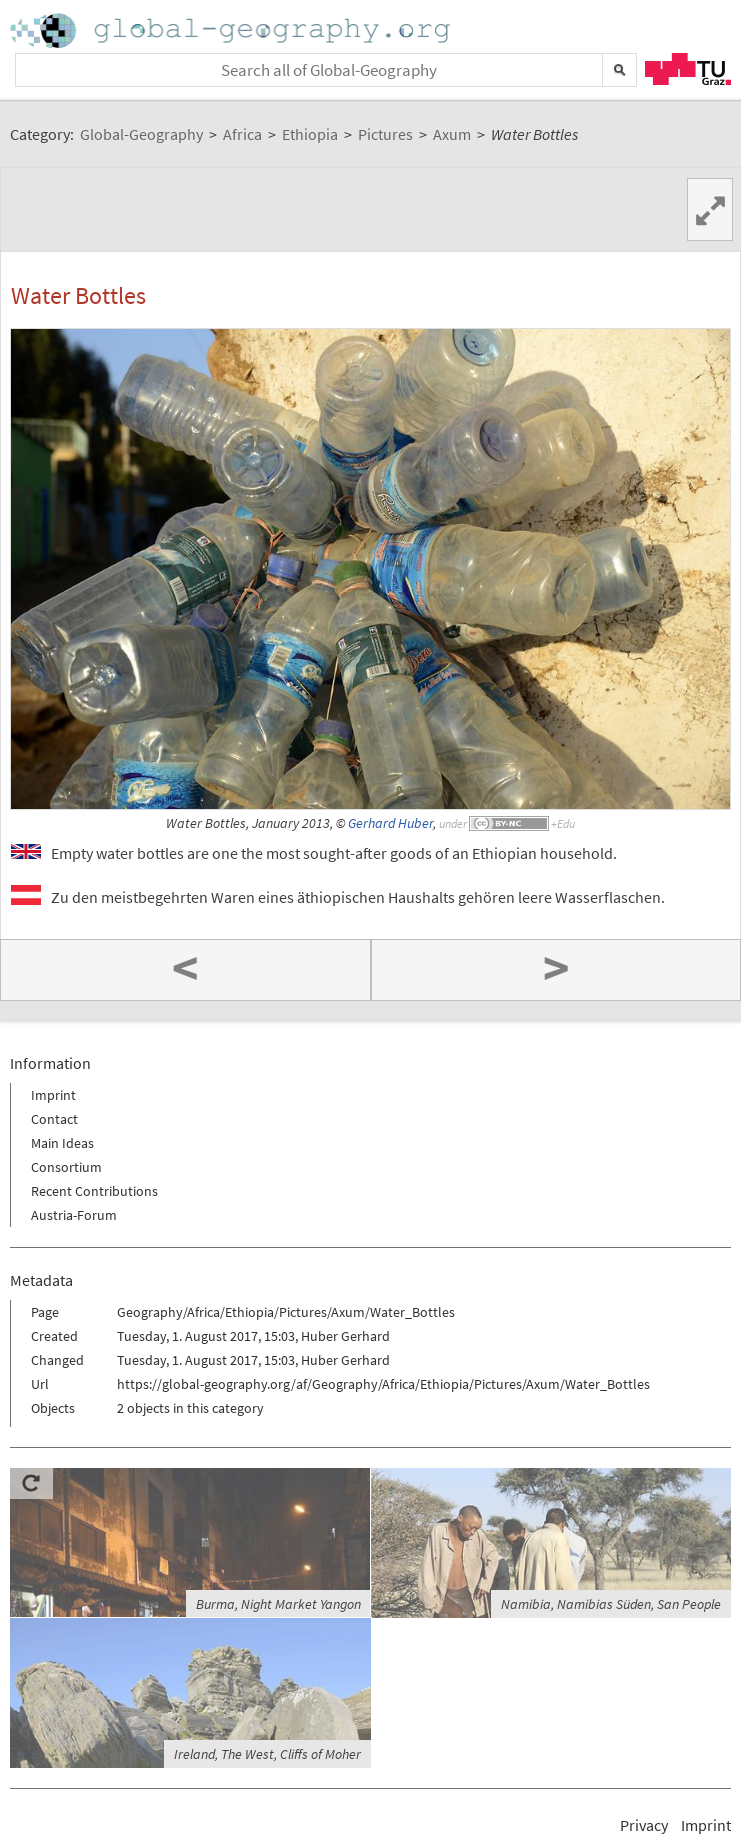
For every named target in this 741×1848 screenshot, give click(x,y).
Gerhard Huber (390, 823)
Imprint (53, 1095)
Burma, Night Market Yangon (278, 1604)
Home (232, 30)
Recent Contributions (94, 1191)
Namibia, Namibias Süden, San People (611, 1604)
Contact (54, 1119)
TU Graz (688, 69)
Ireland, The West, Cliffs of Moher (267, 1754)
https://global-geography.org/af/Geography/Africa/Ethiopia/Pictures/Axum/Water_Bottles (383, 1384)
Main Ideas (62, 1143)
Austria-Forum (74, 1215)
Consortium (66, 1167)
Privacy (644, 1825)
